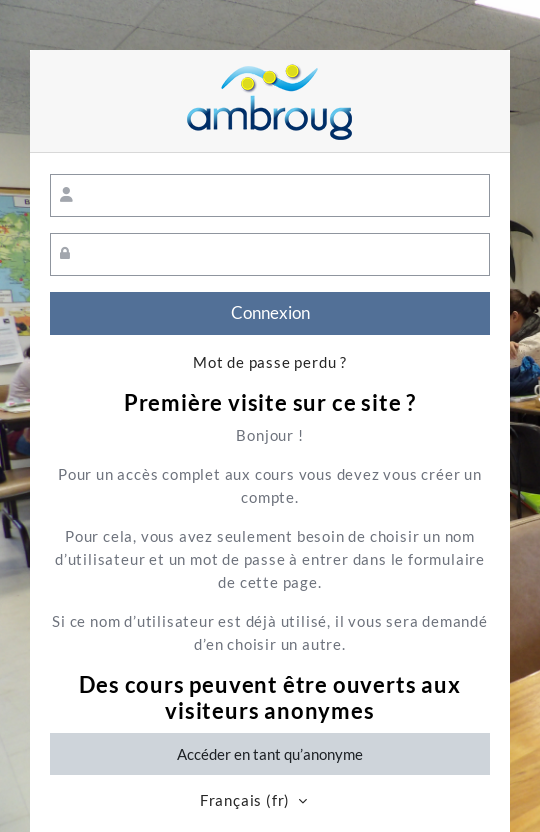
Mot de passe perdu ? (270, 362)
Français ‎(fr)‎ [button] (247, 800)
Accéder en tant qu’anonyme (270, 754)
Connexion (270, 313)
